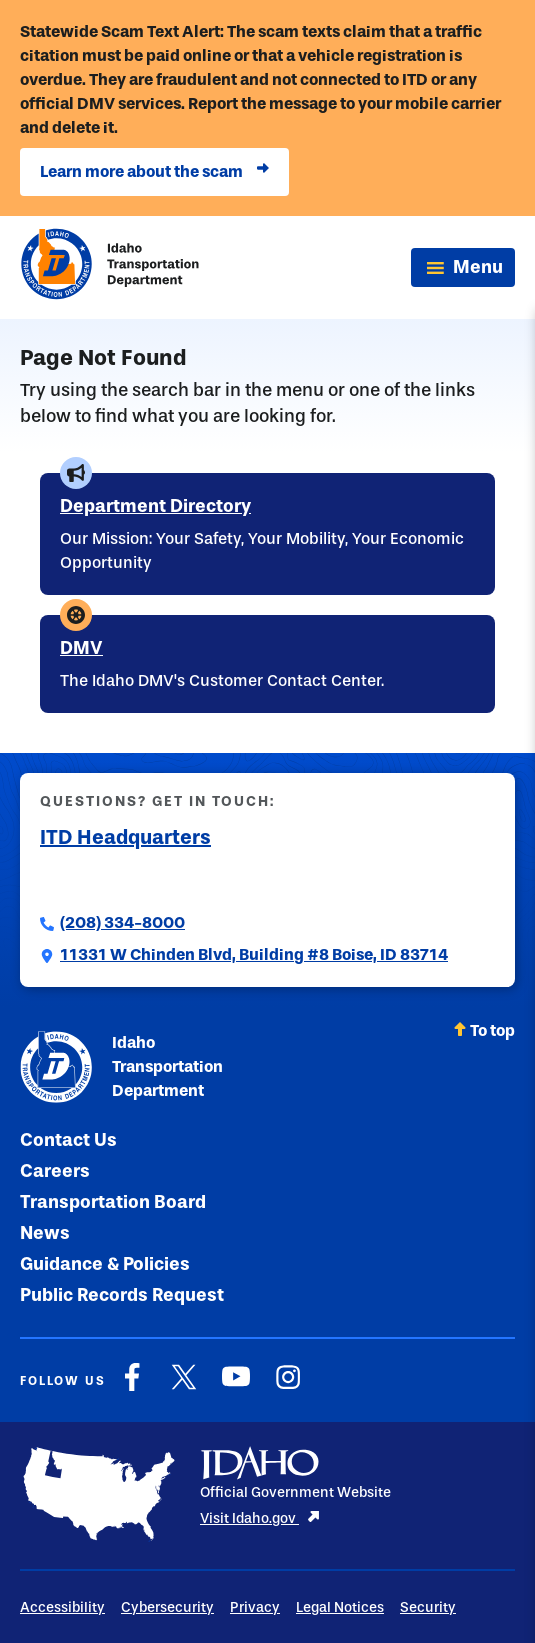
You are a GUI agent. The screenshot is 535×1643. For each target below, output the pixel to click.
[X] (184, 1387)
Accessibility (62, 1607)
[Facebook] (132, 1387)
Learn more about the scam (154, 172)
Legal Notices (340, 1607)
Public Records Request (122, 1295)
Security (428, 1607)
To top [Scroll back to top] (484, 1030)
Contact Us (68, 1140)
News (45, 1233)
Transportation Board (113, 1202)
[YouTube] (236, 1387)
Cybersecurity (167, 1607)
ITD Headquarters (125, 837)
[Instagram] (288, 1387)
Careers (55, 1171)
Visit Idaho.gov (260, 1518)
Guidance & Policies (105, 1264)
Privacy (255, 1607)
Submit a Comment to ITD (137, 878)
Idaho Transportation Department (121, 1067)
